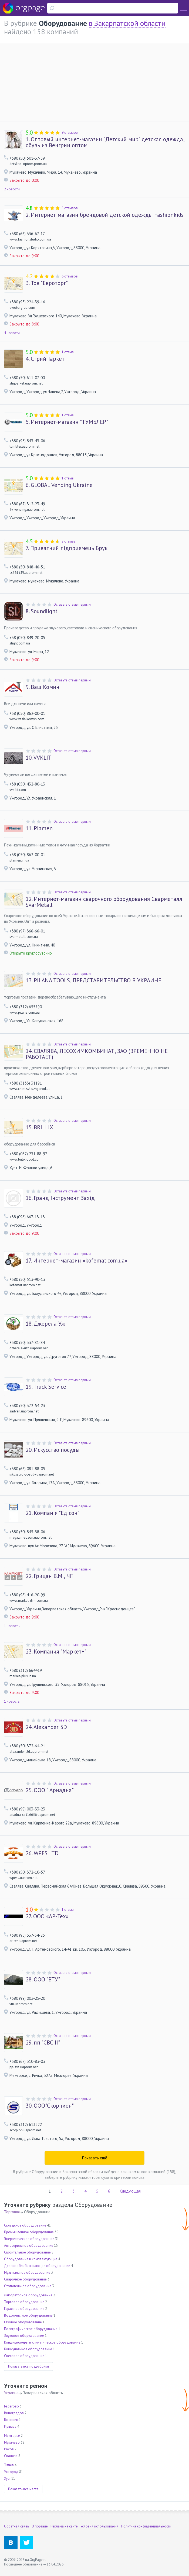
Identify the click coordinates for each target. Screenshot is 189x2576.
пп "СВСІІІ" (43, 2043)
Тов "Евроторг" (47, 283)
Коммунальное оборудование (28, 2349)
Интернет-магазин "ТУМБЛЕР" (67, 422)
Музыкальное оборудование (27, 2272)
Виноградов (14, 2413)
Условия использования (99, 2526)
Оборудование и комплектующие (30, 2259)
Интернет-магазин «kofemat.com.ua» (76, 1261)
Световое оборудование (24, 2356)
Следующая (130, 2191)
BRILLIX (39, 1127)
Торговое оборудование (24, 2302)
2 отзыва (69, 541)
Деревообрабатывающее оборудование (37, 2265)
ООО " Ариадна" (50, 1790)
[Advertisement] (94, 81)
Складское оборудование (25, 2225)
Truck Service (46, 1387)
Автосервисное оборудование (28, 2245)
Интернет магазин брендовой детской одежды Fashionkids (105, 215)
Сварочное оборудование (25, 2279)
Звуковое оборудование (24, 2335)
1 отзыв (68, 352)
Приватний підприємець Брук (66, 548)
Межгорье (12, 2435)
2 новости (12, 189)
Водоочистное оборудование (28, 2315)
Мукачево (12, 2442)
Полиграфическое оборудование (31, 2329)
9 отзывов (70, 132)
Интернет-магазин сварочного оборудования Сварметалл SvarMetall (104, 902)
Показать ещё (94, 2157)
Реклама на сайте (64, 2526)
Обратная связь (16, 2526)
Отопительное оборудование (27, 2286)
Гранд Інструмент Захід (60, 1198)
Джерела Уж (45, 1324)
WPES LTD (42, 1853)
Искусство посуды (52, 1450)
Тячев (9, 2465)
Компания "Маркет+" (56, 1652)
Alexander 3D (46, 1727)
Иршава (10, 2426)
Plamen (39, 828)
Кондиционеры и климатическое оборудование (42, 2342)
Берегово (11, 2406)
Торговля (12, 2211)
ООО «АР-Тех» (47, 1916)
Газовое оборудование (23, 2322)
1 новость (11, 1626)
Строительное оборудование (27, 2252)
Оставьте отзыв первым (72, 604)
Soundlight (42, 611)
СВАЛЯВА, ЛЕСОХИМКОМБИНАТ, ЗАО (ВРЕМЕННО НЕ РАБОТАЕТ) (97, 1054)
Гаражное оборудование (24, 2308)
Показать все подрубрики (28, 2366)
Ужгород (11, 2471)
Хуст (7, 2478)
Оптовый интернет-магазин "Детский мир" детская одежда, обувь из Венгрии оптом (105, 142)
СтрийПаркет (45, 359)
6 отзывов (70, 276)
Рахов (9, 2449)
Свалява (11, 2456)
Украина (11, 2392)
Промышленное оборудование (29, 2232)
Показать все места (23, 2489)
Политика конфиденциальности (146, 2526)
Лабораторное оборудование (28, 2295)
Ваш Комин (42, 687)
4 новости (12, 333)
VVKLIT (39, 758)
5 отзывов (70, 208)
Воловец (11, 2419)
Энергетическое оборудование (29, 2239)
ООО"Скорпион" (50, 2106)
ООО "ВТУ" (43, 1979)
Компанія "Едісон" (52, 1513)
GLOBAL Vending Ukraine (59, 485)
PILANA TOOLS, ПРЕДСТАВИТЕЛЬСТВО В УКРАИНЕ (93, 980)
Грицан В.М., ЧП (50, 1576)
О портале (40, 2526)
